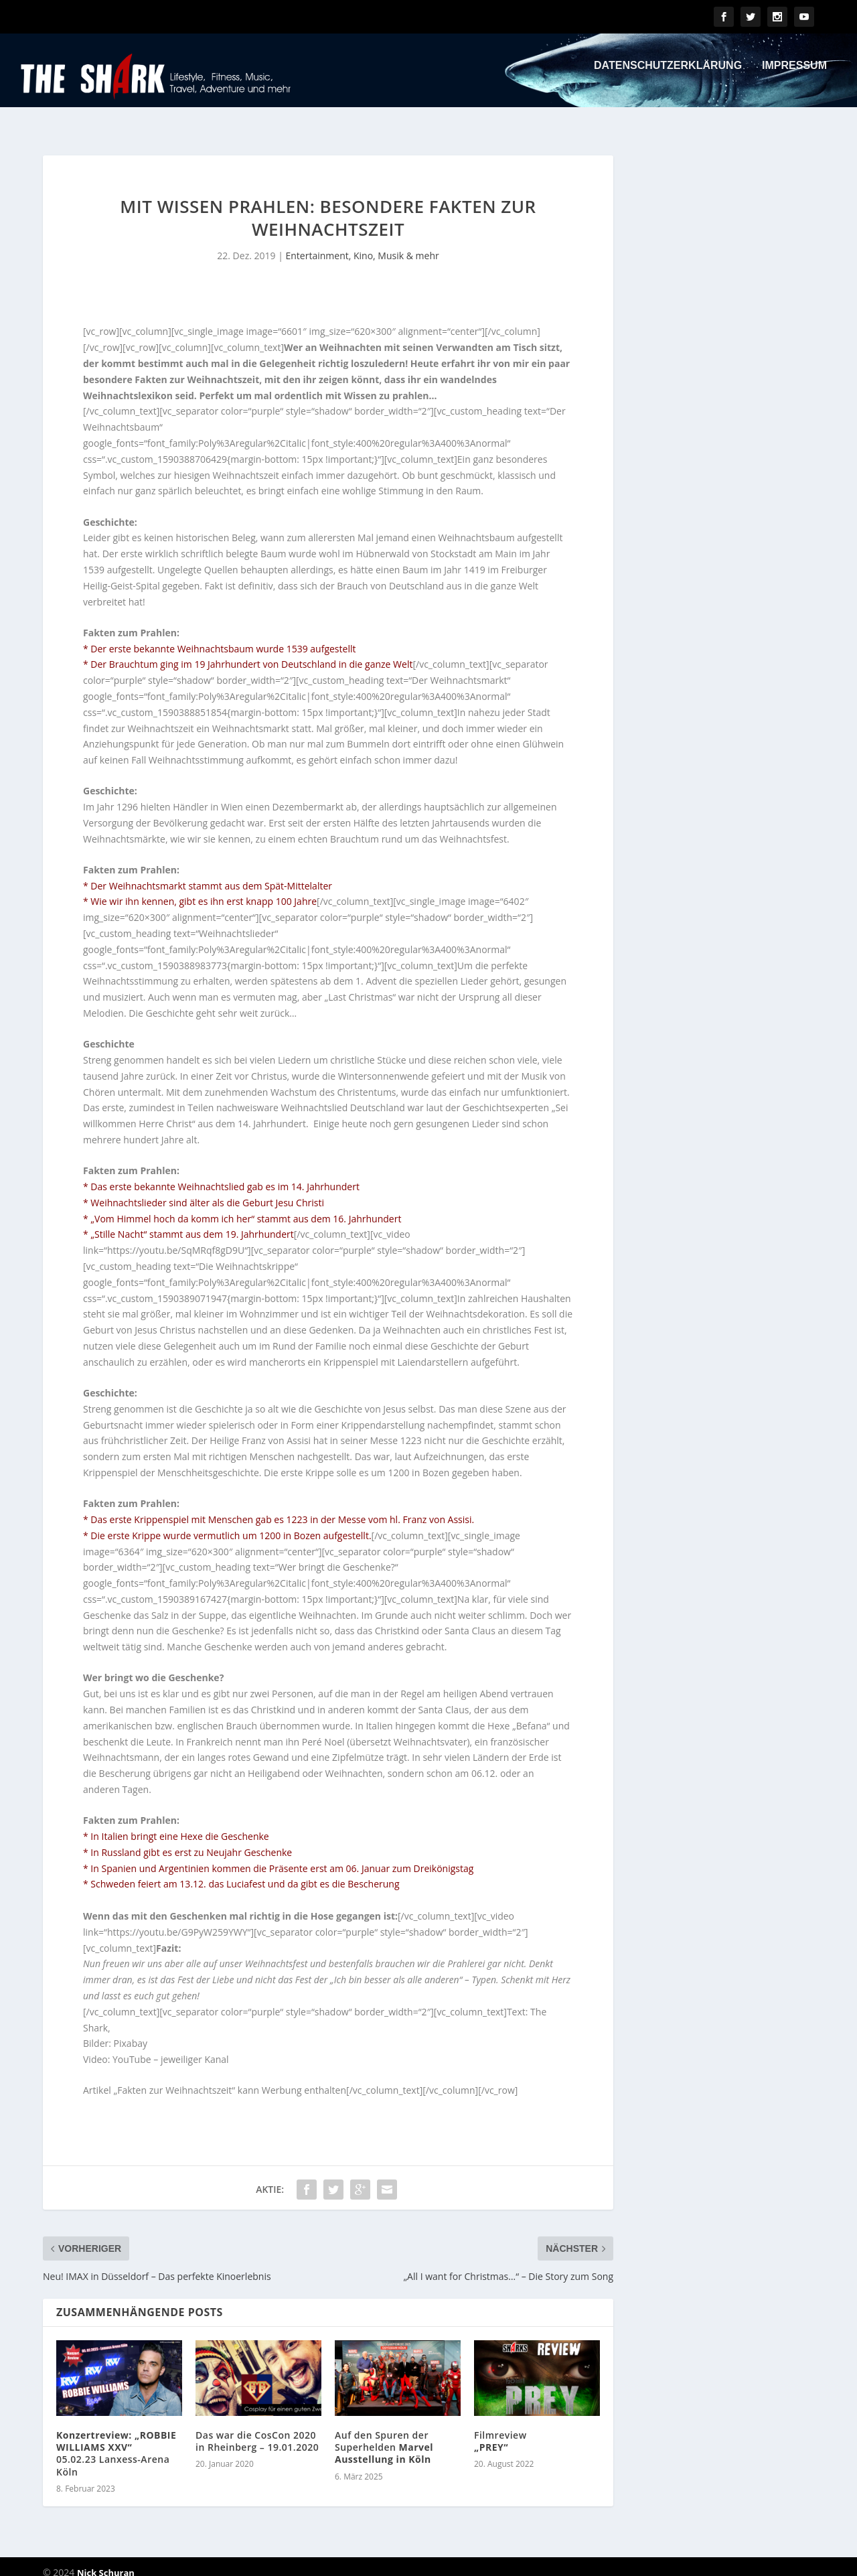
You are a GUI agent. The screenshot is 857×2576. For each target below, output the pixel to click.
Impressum (794, 75)
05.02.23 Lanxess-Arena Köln (116, 2441)
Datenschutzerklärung (668, 75)
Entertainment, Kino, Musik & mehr (362, 243)
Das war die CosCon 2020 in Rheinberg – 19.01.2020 (257, 2429)
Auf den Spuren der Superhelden (384, 2435)
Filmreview (500, 2429)
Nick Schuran (106, 2561)
